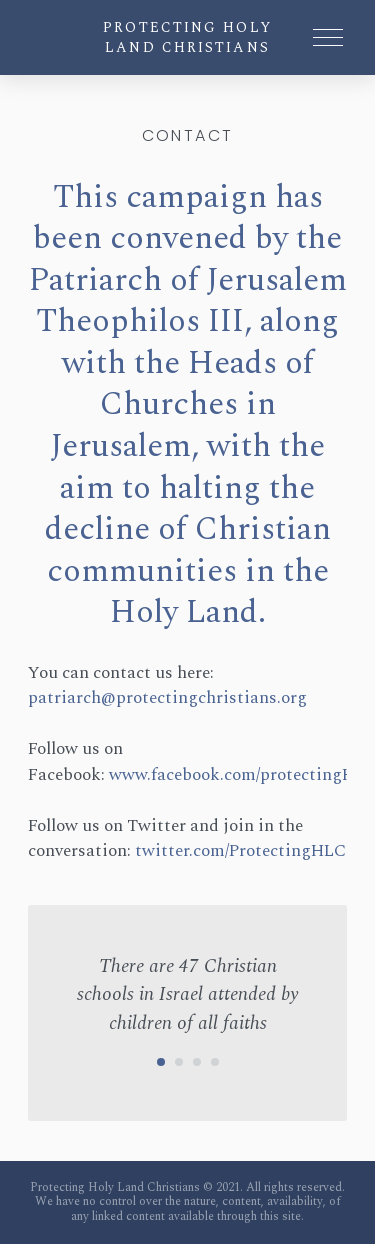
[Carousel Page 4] (215, 1062)
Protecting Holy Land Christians (187, 37)
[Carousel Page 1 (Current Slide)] (161, 1062)
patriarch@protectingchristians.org (167, 698)
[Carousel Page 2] (179, 1062)
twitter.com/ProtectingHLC (240, 851)
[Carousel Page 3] (197, 1062)
